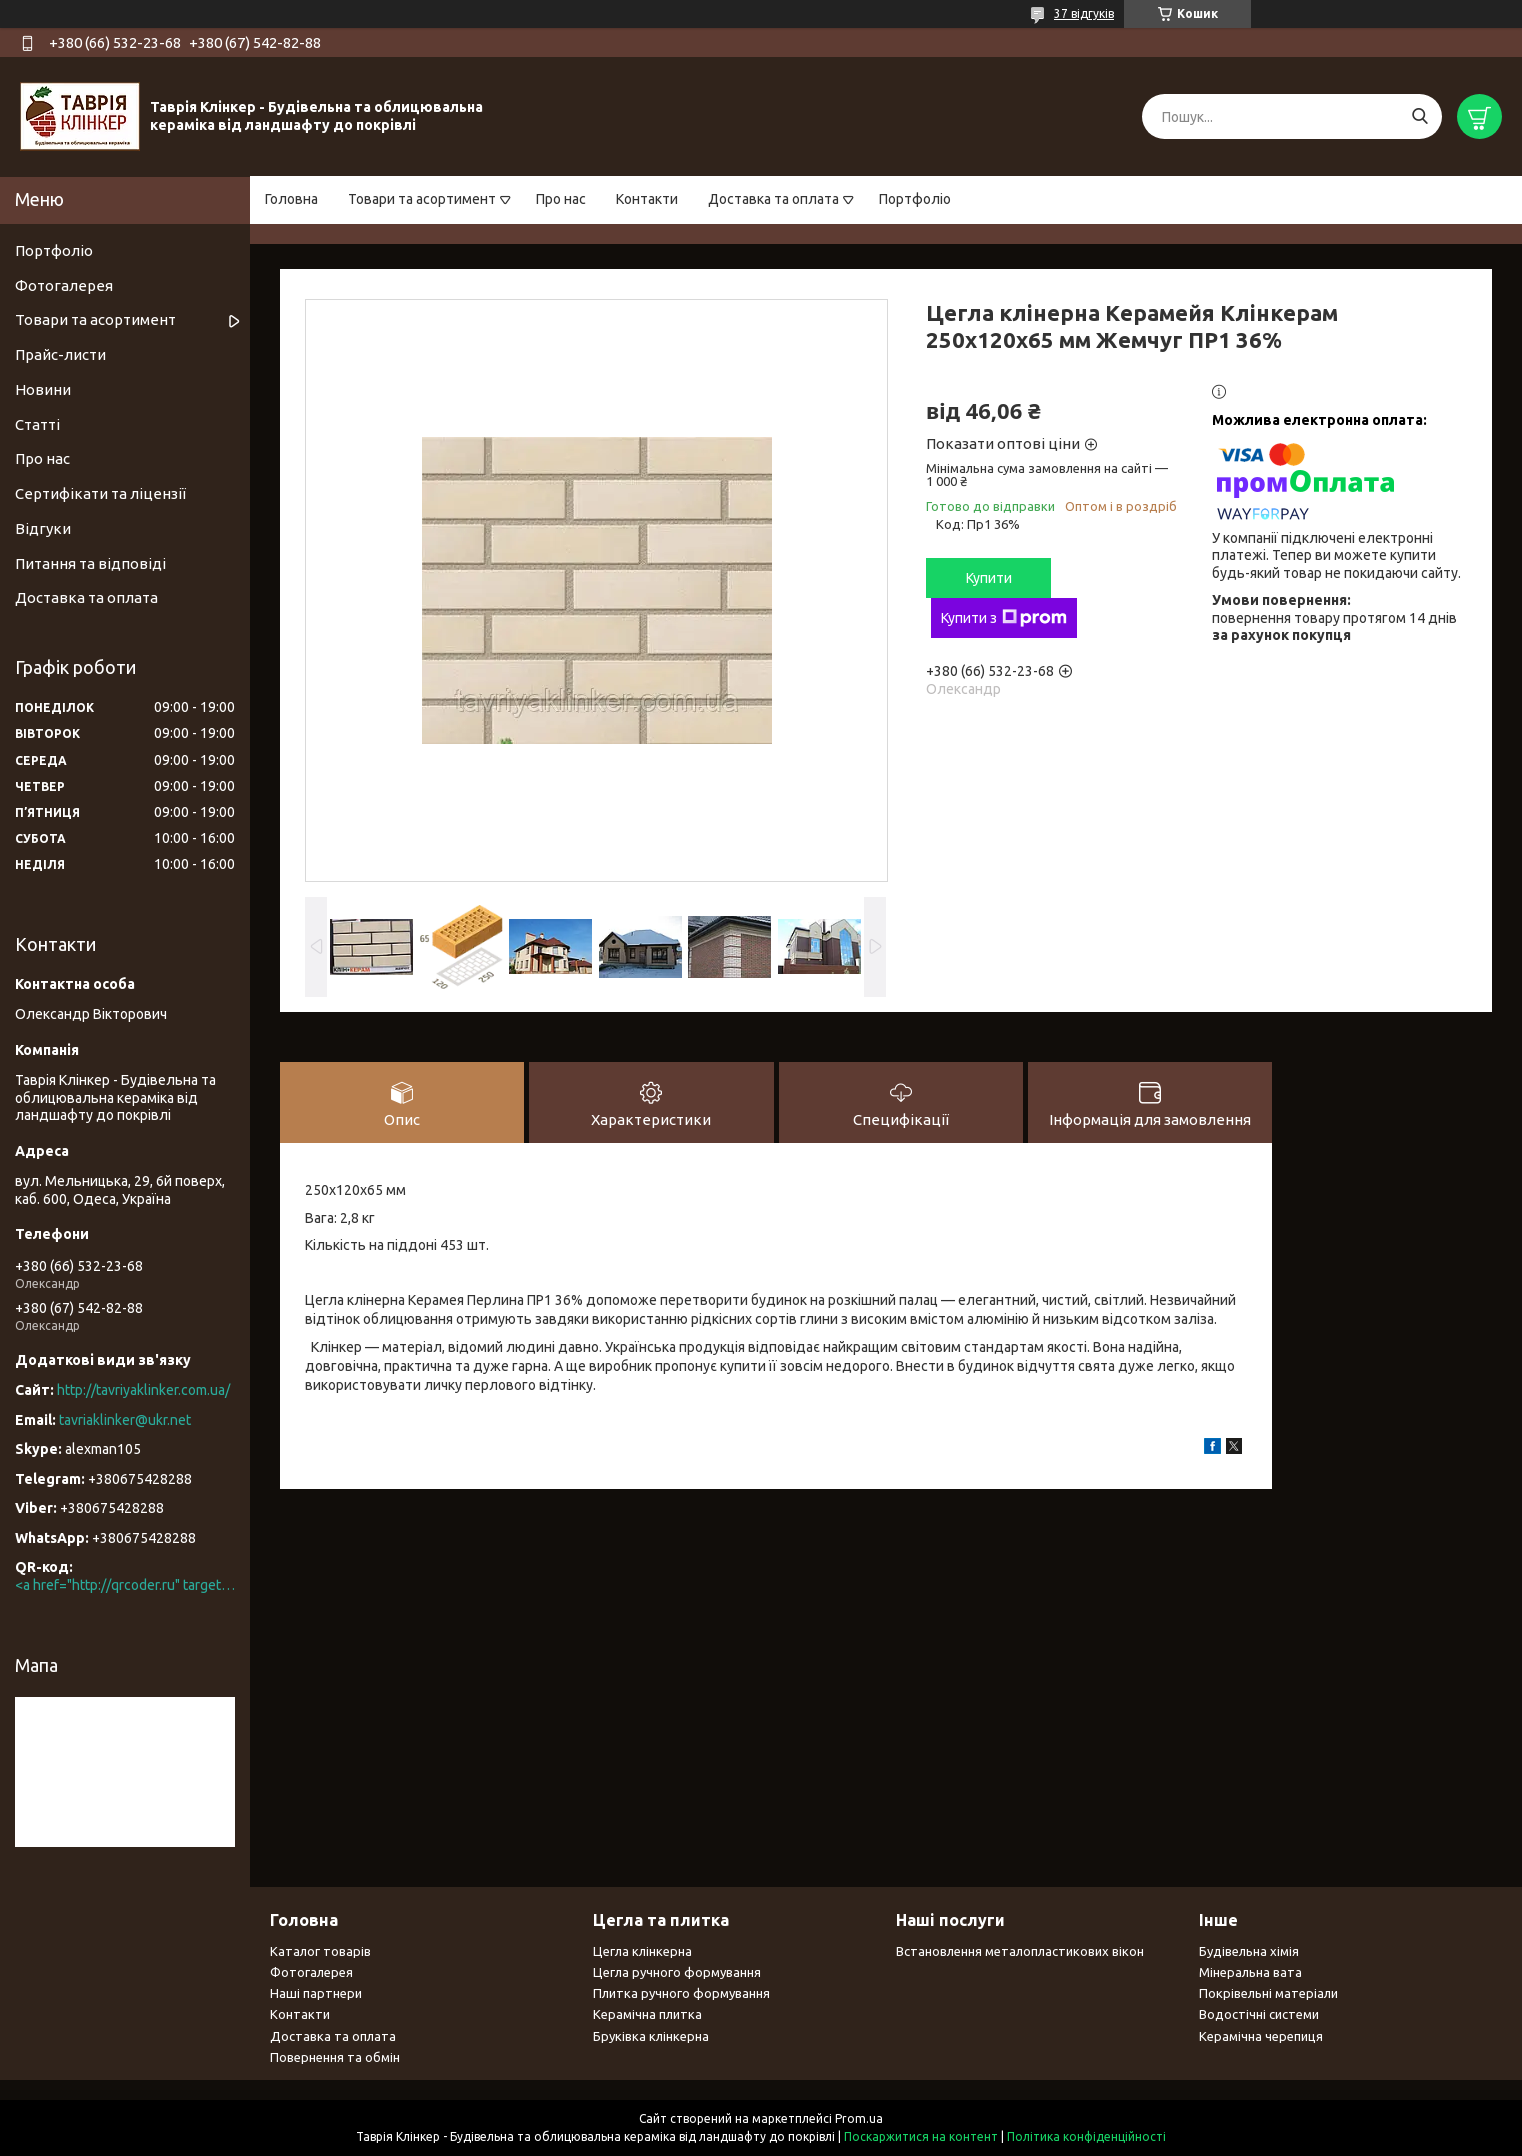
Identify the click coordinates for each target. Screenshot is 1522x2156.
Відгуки (43, 528)
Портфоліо (915, 199)
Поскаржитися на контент (921, 2136)
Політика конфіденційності (1086, 2136)
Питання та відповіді (90, 563)
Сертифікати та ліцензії (100, 493)
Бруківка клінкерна (651, 2036)
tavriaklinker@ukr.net (125, 1420)
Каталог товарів (320, 1951)
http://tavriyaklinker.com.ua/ (143, 1390)
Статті (37, 424)
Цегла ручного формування (677, 1972)
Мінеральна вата (1250, 1972)
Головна (291, 199)
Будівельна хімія (1249, 1951)
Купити (989, 578)
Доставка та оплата (773, 199)
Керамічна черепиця (1261, 2036)
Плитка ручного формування (681, 1993)
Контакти (647, 199)
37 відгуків (1084, 13)
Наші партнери (316, 1993)
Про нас (561, 199)
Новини (43, 389)
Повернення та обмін (335, 2057)
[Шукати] (1419, 116)
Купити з (1004, 618)
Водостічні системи (1259, 2014)
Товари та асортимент (422, 199)
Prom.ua (859, 2118)
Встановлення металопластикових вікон (1020, 1951)
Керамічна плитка (647, 2014)
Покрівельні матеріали (1268, 1993)
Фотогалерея (64, 285)
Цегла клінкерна (642, 1951)
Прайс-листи (60, 354)
